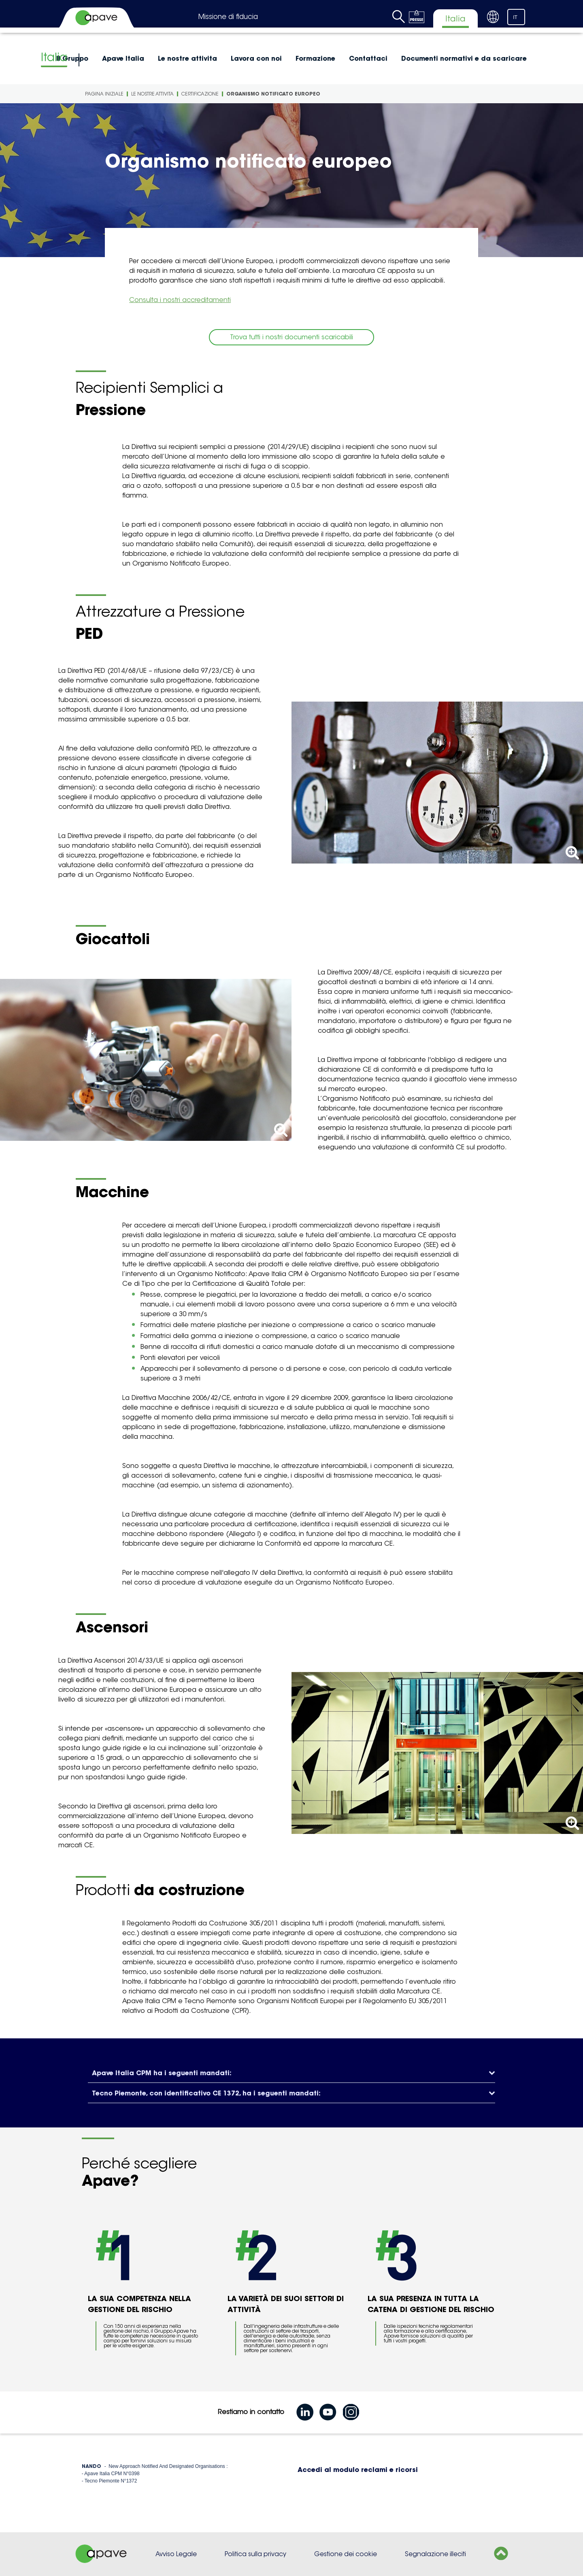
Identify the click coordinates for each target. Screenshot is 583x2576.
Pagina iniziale (104, 94)
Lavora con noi (256, 58)
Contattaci (368, 58)
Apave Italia (123, 58)
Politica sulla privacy (255, 2554)
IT (515, 17)
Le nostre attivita (187, 58)
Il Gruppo (72, 58)
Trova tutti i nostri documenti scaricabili (291, 337)
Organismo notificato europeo (273, 94)
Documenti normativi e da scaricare (464, 58)
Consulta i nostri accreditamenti (180, 300)
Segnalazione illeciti (435, 2554)
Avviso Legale (176, 2554)
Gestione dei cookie (345, 2554)
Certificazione (200, 94)
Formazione (315, 58)
